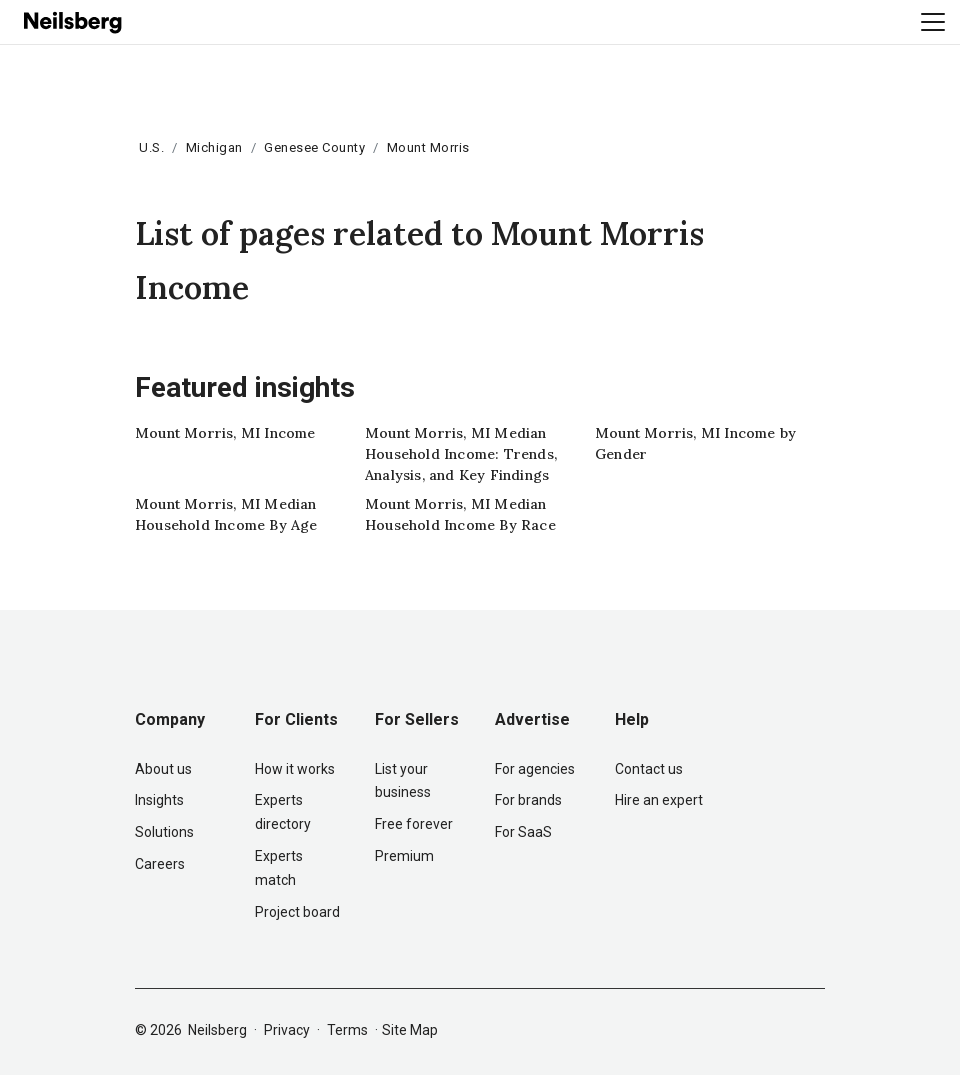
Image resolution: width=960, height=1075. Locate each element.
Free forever (414, 824)
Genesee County (314, 147)
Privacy (287, 1030)
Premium (404, 856)
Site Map (410, 1030)
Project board (297, 912)
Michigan (214, 147)
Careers (160, 864)
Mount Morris (428, 147)
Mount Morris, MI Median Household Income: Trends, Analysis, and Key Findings (461, 454)
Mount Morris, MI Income (225, 433)
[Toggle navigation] (933, 22)
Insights (159, 800)
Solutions (164, 832)
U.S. (151, 147)
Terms (347, 1030)
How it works (295, 769)
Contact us (649, 769)
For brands (528, 800)
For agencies (535, 769)
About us (163, 769)
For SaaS (523, 832)
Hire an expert (659, 800)
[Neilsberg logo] (74, 21)
